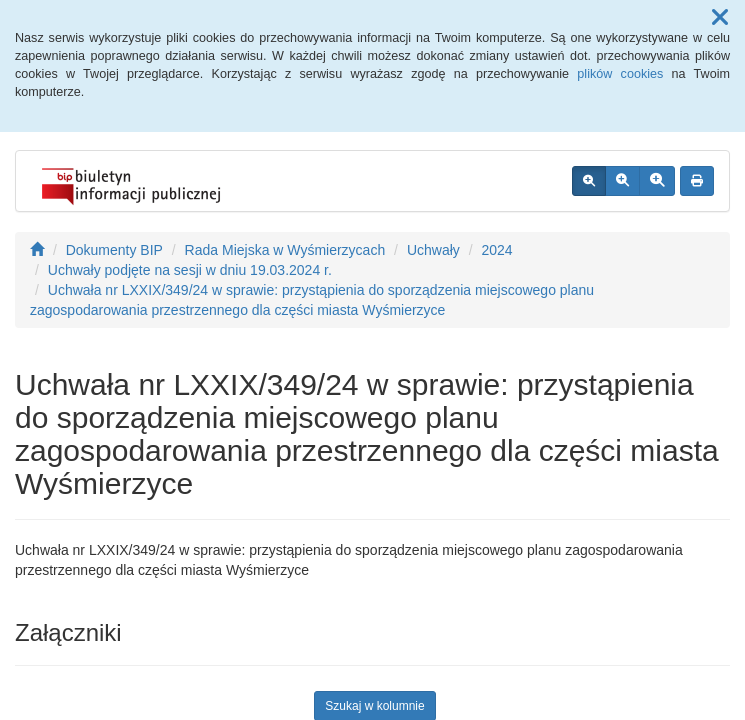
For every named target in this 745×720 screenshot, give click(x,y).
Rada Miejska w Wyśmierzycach (285, 250)
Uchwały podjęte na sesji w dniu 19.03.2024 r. (190, 270)
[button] (720, 18)
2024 (496, 250)
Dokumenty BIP (114, 250)
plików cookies (620, 74)
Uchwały (433, 250)
